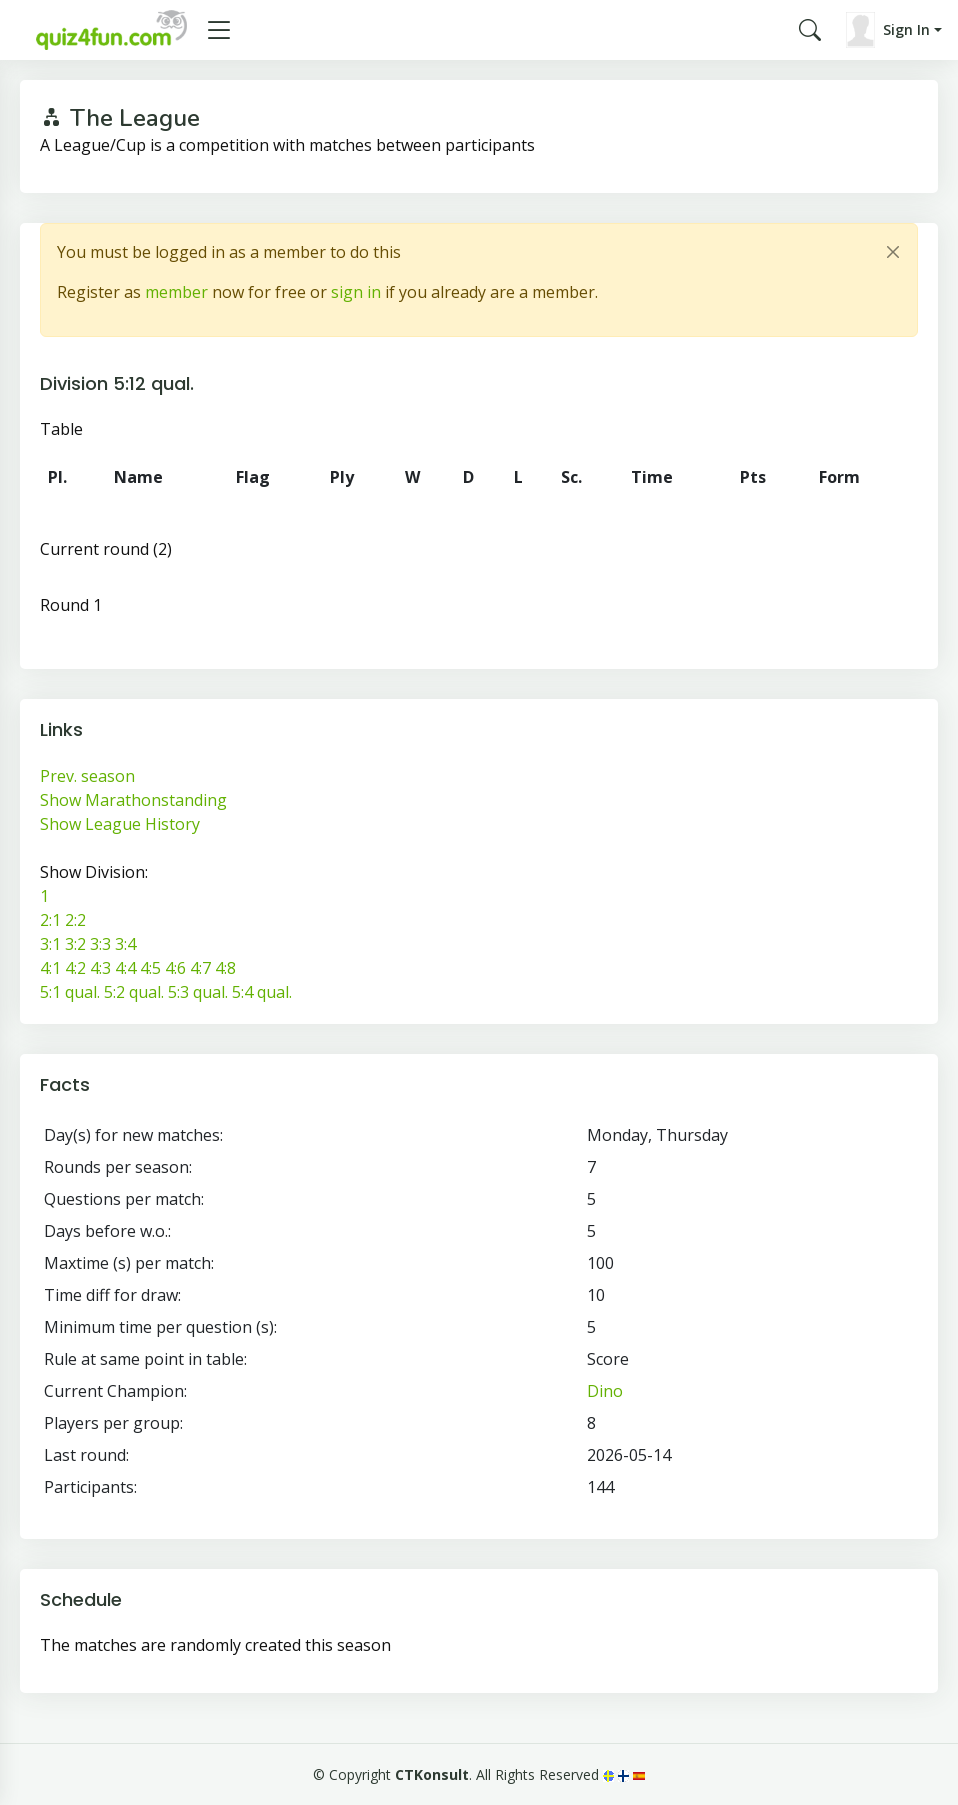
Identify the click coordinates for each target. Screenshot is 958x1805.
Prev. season (87, 776)
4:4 (125, 968)
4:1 (50, 968)
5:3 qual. (198, 992)
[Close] (893, 252)
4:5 (150, 968)
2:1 (50, 920)
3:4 (125, 944)
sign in (356, 292)
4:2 (75, 968)
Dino (605, 1391)
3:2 (75, 944)
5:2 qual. (134, 992)
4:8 (225, 968)
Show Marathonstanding (133, 800)
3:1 (50, 944)
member (176, 292)
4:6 (175, 968)
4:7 (200, 968)
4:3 (100, 968)
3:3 (100, 944)
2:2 (75, 920)
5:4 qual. (262, 992)
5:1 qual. (70, 992)
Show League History (120, 824)
